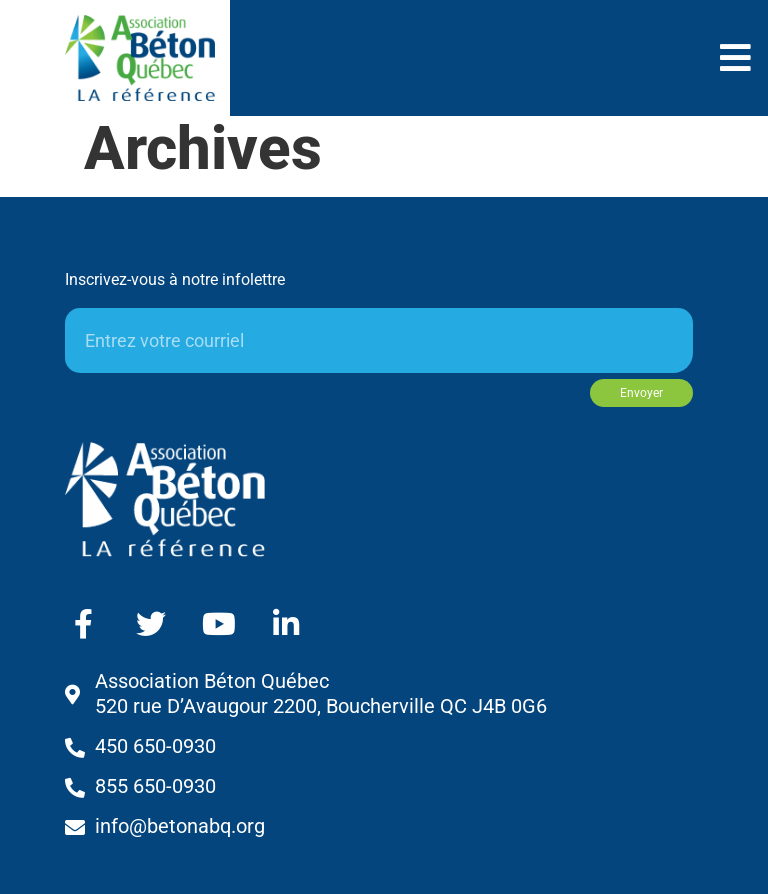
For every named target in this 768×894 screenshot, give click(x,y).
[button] (735, 57)
